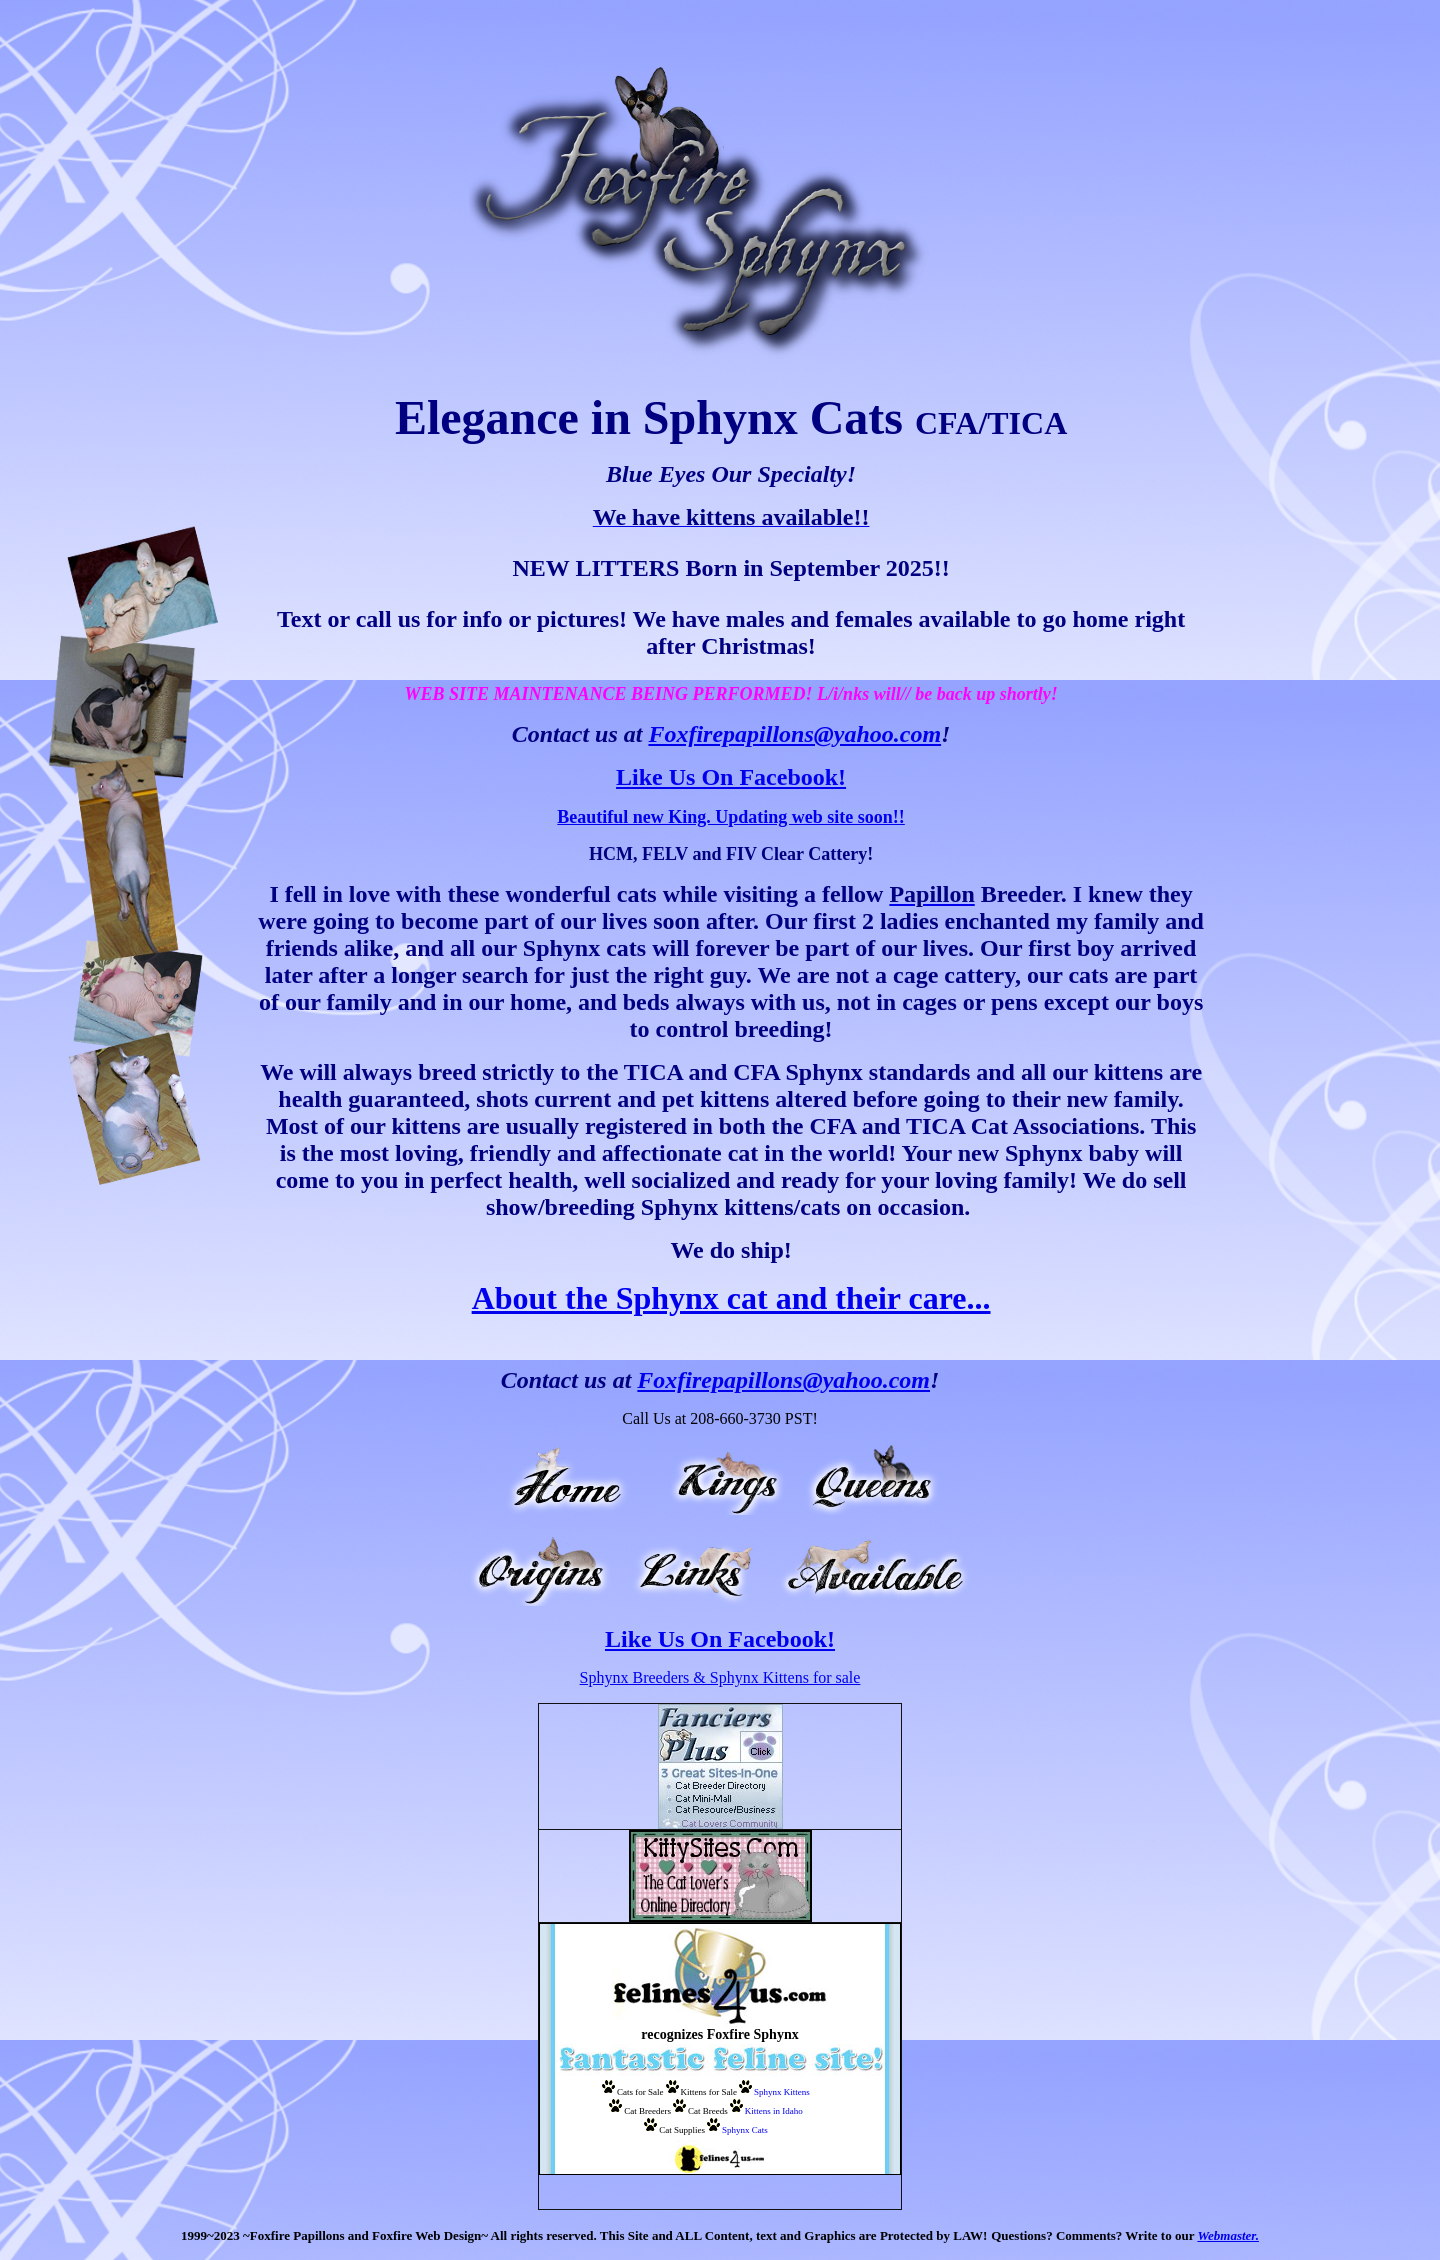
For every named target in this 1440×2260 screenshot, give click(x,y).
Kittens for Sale (709, 2092)
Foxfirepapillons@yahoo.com (794, 734)
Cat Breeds (708, 2111)
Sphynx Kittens (782, 2092)
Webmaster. (1228, 2235)
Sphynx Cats (745, 2130)
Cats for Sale (640, 2092)
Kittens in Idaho (774, 2111)
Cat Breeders (647, 2111)
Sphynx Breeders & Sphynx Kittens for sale (720, 1677)
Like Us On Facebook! (731, 777)
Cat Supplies (682, 2130)
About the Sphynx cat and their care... (731, 1298)
